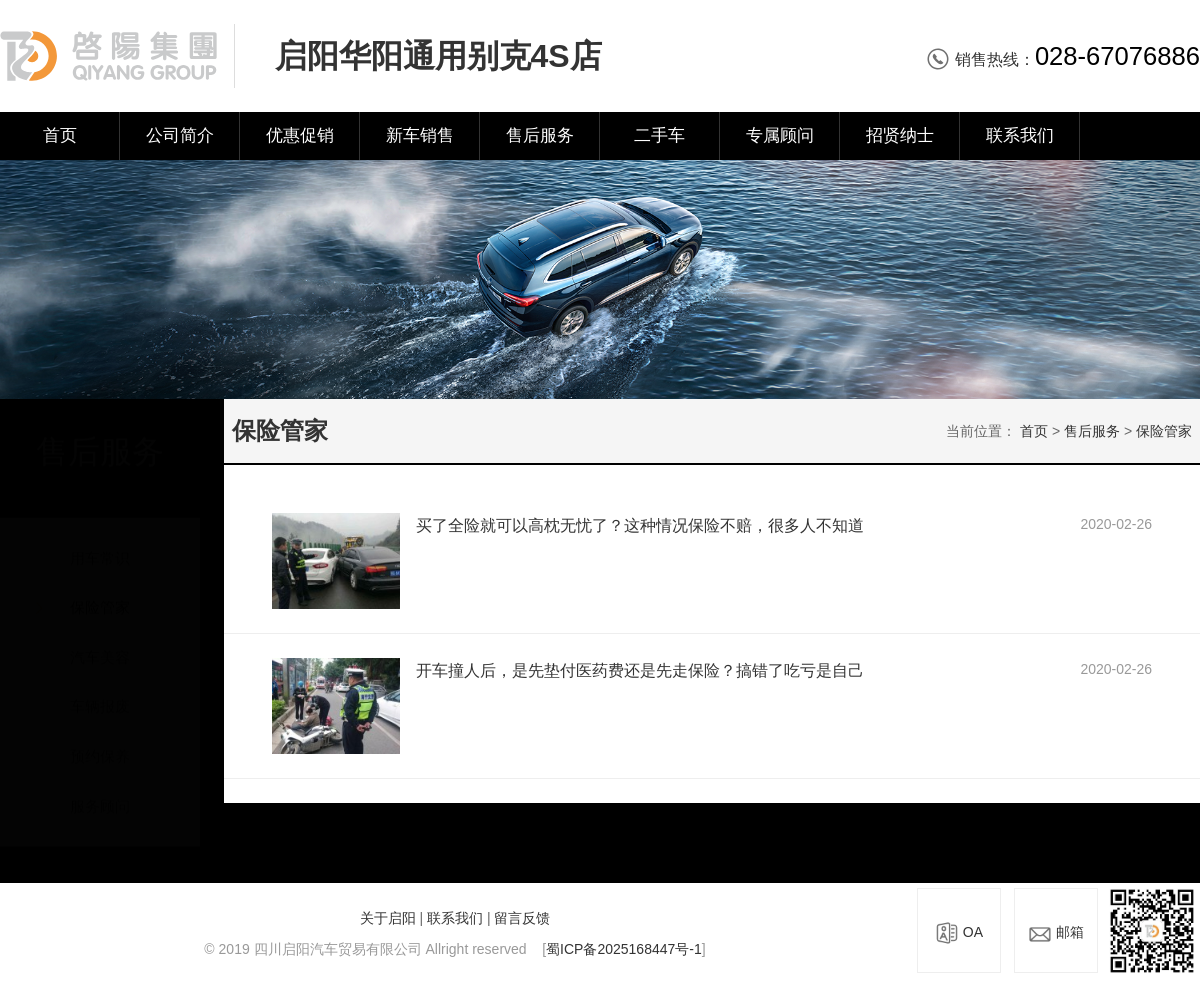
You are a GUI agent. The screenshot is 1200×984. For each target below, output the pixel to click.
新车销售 (420, 135)
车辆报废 (100, 687)
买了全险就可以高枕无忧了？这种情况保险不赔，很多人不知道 (640, 525)
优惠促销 (300, 135)
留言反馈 (522, 918)
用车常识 (100, 538)
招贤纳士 (900, 135)
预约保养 (100, 737)
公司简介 (180, 135)
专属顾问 (780, 135)
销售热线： (1063, 59)
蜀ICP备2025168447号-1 (624, 949)
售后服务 (540, 135)
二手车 (659, 135)
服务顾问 (100, 786)
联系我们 (1020, 135)
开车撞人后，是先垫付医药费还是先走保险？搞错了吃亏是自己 (640, 670)
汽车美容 (100, 638)
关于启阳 (388, 918)
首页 (60, 135)
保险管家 (100, 588)
